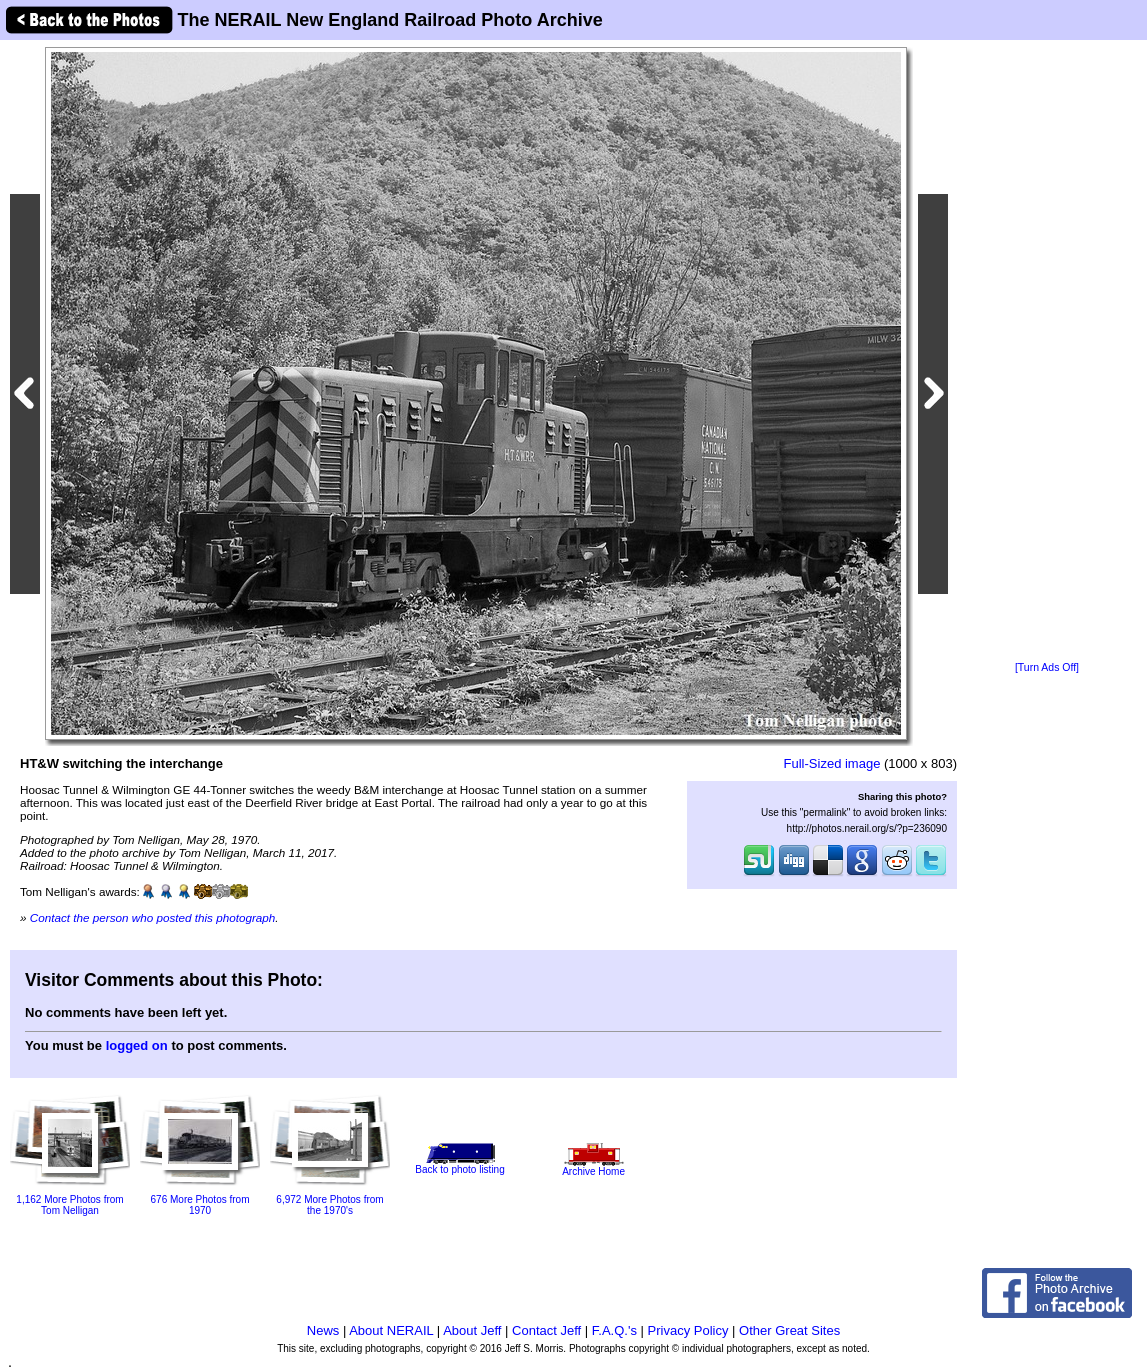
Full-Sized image (832, 763)
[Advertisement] (1047, 352)
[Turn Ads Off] (1047, 667)
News (323, 1330)
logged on (137, 1045)
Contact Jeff (546, 1330)
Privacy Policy (688, 1330)
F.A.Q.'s (614, 1330)
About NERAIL (391, 1330)
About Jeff (472, 1330)
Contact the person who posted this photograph (153, 917)
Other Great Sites (789, 1330)
